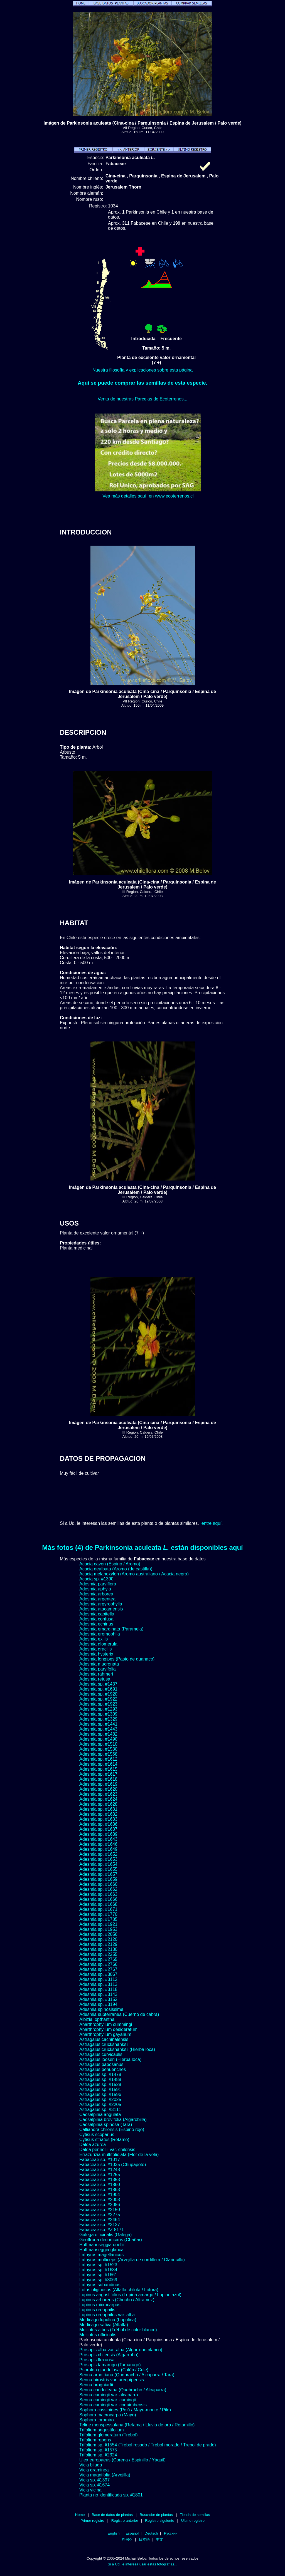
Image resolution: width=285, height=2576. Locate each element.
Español (132, 2533)
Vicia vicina (90, 2490)
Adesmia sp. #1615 (98, 1769)
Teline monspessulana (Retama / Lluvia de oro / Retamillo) (137, 2424)
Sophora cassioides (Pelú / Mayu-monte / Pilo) (125, 2409)
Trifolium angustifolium (101, 2429)
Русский (170, 2533)
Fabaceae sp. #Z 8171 (101, 2229)
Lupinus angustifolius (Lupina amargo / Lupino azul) (130, 2294)
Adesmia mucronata (99, 1664)
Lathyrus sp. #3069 (98, 2279)
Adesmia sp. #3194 (98, 2004)
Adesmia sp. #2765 (98, 1959)
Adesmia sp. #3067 (98, 1974)
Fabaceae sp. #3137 (99, 2224)
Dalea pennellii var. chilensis (107, 2149)
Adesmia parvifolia (97, 1669)
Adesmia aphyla (95, 1589)
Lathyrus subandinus (100, 2284)
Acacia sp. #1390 (96, 1579)
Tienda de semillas (195, 2515)
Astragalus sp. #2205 (100, 2104)
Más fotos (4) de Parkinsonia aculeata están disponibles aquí (142, 1547)
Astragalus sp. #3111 (100, 2109)
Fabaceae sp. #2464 (99, 2219)
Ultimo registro (193, 2520)
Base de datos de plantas (112, 2515)
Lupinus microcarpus (100, 2304)
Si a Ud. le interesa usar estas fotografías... (142, 2564)
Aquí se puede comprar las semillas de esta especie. (142, 383)
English (114, 2533)
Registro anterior (124, 2520)
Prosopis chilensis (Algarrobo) (109, 2354)
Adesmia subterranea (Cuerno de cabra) (119, 2014)
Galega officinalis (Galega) (105, 2234)
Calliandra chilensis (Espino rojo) (111, 2129)
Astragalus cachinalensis (103, 2039)
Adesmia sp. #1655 (98, 1869)
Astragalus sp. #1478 (100, 2074)
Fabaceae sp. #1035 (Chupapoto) (112, 2164)
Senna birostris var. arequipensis (111, 2379)
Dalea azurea (92, 2144)
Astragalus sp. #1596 (100, 2094)
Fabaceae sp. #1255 (99, 2174)
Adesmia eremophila (99, 1634)
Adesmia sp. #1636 (98, 1824)
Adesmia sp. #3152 (98, 1999)
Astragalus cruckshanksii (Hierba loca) (117, 2049)
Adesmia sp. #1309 (98, 1714)
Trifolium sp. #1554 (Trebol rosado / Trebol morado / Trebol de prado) (147, 2445)
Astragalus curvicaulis (100, 2054)
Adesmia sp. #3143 (98, 1994)
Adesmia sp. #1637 (98, 1829)
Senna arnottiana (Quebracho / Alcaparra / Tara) (126, 2374)
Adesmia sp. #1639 (98, 1834)
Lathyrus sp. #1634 (98, 2269)
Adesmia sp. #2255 (98, 1954)
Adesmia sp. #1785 (98, 1919)
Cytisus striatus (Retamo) (104, 2139)
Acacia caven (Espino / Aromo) (109, 1564)
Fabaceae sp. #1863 (99, 2189)
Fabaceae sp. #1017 (99, 2159)
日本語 (144, 2539)
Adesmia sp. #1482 (98, 1734)
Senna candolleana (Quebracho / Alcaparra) (122, 2389)
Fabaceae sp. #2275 (99, 2214)
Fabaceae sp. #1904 (99, 2194)
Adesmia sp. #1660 (98, 1884)
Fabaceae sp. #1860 (99, 2184)
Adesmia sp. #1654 (98, 1864)
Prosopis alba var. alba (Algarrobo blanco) (120, 2349)
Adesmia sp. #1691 (98, 1689)
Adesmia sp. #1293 (98, 1709)
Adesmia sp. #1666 (98, 1899)
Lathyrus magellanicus (101, 2254)
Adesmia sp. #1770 (98, 1914)
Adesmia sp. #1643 (98, 1839)
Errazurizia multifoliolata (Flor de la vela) (119, 2154)
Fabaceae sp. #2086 (99, 2204)
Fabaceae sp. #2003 (99, 2199)
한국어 (127, 2539)
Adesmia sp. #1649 (98, 1849)
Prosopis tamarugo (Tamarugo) (110, 2364)
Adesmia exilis (93, 1639)
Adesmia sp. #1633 (98, 1819)
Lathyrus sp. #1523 (98, 2264)
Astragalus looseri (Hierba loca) (110, 2059)
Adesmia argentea (97, 1599)
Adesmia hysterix (96, 1654)
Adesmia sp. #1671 (98, 1909)
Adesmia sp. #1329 (98, 1719)
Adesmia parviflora (97, 1584)
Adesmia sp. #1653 (98, 1859)
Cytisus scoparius (96, 2134)
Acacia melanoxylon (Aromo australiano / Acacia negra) (134, 1574)
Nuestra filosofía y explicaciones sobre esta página (142, 370)
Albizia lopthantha (96, 2019)
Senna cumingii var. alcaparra (108, 2394)
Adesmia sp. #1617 (98, 1774)
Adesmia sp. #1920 (98, 1694)
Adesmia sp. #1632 (98, 1814)
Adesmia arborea (96, 1594)
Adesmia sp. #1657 (98, 1874)
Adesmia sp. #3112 (98, 1979)
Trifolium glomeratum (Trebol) (108, 2435)
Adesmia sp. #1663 (98, 1894)
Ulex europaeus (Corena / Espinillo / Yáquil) (122, 2460)
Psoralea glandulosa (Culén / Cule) (113, 2369)
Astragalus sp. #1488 (100, 2079)
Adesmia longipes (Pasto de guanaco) (116, 1659)
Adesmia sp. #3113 (98, 1984)
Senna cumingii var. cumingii (107, 2399)
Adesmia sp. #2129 (98, 1944)
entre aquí (212, 1523)
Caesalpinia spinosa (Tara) (105, 2124)
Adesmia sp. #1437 (98, 1684)
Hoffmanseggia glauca (101, 2249)
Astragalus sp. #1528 (100, 2084)
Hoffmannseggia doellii (101, 2244)
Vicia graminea (94, 2470)
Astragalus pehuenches (102, 2069)
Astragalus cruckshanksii (103, 2044)
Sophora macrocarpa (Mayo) (107, 2414)
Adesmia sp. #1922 (98, 1699)
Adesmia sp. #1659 (98, 1879)
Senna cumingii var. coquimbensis (113, 2404)
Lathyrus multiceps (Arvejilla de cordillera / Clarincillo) (132, 2259)
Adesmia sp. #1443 (98, 1729)
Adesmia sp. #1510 (98, 1744)
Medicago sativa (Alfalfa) (103, 2324)
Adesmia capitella (96, 1614)
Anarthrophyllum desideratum (108, 2029)
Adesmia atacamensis (101, 1609)
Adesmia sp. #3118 (98, 1989)
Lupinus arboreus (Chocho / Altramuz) (116, 2299)
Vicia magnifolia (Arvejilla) (104, 2475)
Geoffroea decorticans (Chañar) (110, 2239)
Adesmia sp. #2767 (98, 1969)
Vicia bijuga (90, 2465)
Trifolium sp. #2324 (98, 2455)
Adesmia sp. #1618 (98, 1779)
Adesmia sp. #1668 (98, 1904)
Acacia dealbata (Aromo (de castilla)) (115, 1569)
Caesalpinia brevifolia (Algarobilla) (113, 2119)
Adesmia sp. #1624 (98, 1799)
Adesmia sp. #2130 (98, 1949)
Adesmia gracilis (95, 1649)
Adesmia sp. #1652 (98, 1854)
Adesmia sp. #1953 (98, 1929)
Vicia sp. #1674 (94, 2485)
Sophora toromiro (96, 2419)
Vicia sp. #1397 (94, 2480)
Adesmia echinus (96, 1624)
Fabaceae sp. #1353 (99, 2179)
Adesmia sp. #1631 (98, 1809)
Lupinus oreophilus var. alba (107, 2314)
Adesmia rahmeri (96, 1674)
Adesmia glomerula (98, 1644)
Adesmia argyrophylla (100, 1604)
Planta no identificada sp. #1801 (111, 2495)
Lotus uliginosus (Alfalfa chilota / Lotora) (118, 2289)
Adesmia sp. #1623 (98, 1794)
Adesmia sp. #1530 (98, 1749)
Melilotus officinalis (97, 2334)
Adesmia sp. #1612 (98, 1759)
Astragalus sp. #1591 (100, 2089)
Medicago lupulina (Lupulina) (107, 2319)
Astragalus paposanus (101, 2064)
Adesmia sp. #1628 (98, 1804)
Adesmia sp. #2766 (98, 1964)
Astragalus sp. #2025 (100, 2099)
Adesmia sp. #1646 (98, 1844)
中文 (159, 2539)
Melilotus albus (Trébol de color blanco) (118, 2329)
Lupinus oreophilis (97, 2309)
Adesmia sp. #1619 (98, 1784)
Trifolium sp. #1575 (98, 2450)
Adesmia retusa (94, 1679)
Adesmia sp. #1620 (98, 1789)
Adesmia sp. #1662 (98, 1889)
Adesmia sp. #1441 (98, 1724)
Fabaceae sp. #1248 (99, 2169)
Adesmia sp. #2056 (98, 1934)
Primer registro (92, 2520)
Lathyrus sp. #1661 (98, 2274)
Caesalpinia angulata (100, 2114)
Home (80, 2515)
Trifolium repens (95, 2440)
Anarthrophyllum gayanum (105, 2034)
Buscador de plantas (156, 2515)
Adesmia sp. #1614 (98, 1764)
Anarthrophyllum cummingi (105, 2024)
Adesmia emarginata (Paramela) (111, 1629)
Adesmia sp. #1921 (98, 1924)
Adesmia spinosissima (101, 2009)
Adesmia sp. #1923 (98, 1704)
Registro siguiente (159, 2520)
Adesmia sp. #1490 (98, 1739)
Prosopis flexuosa (96, 2359)
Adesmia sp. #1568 (98, 1754)
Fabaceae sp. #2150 (99, 2209)
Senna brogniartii (96, 2384)
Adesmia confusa (96, 1619)
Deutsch (151, 2533)
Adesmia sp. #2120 (98, 1939)
